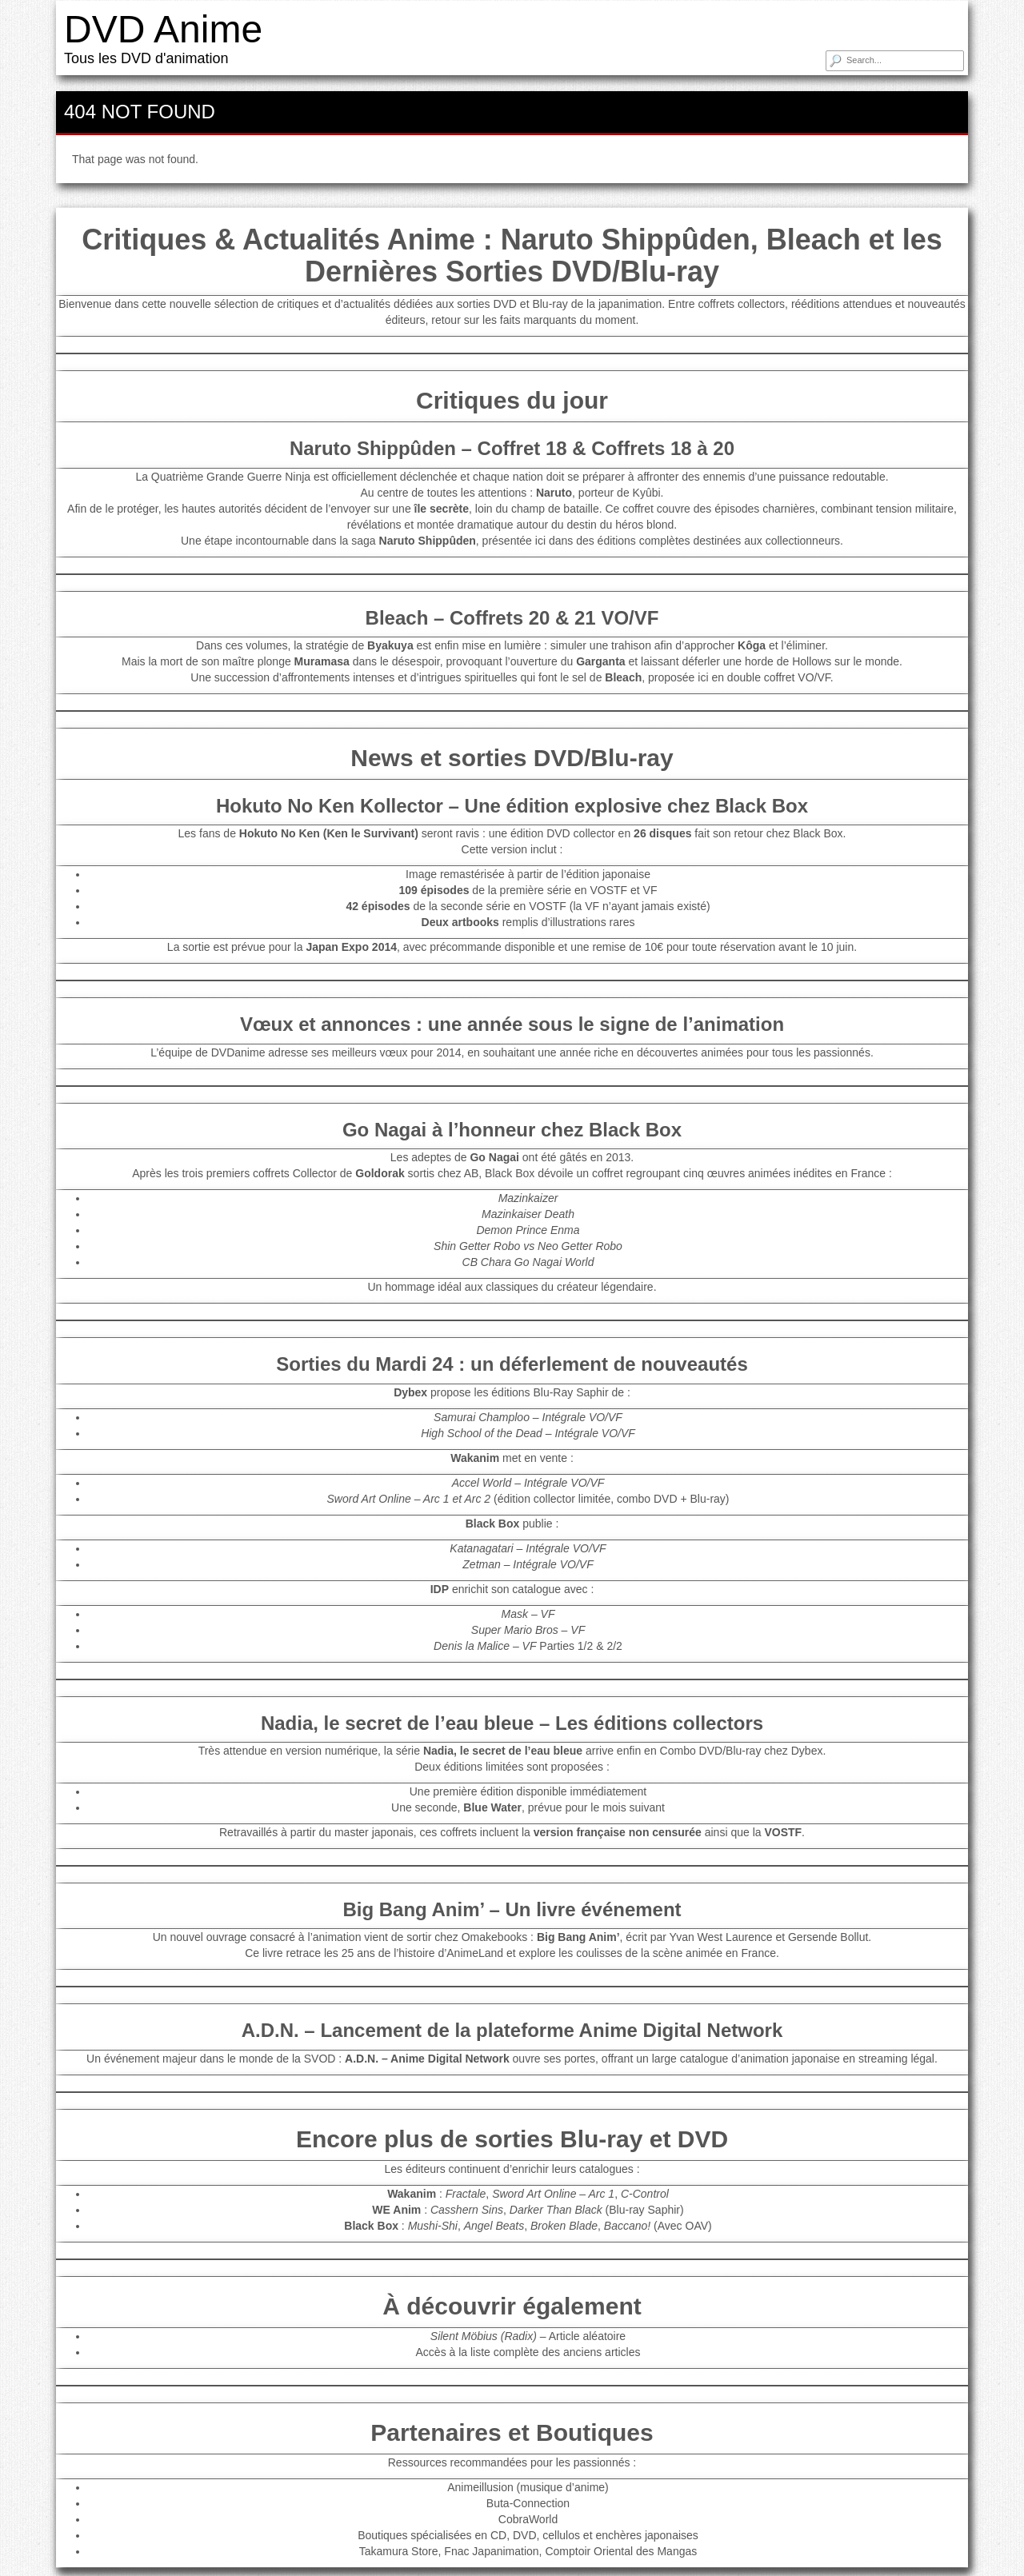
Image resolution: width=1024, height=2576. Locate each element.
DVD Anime (163, 29)
